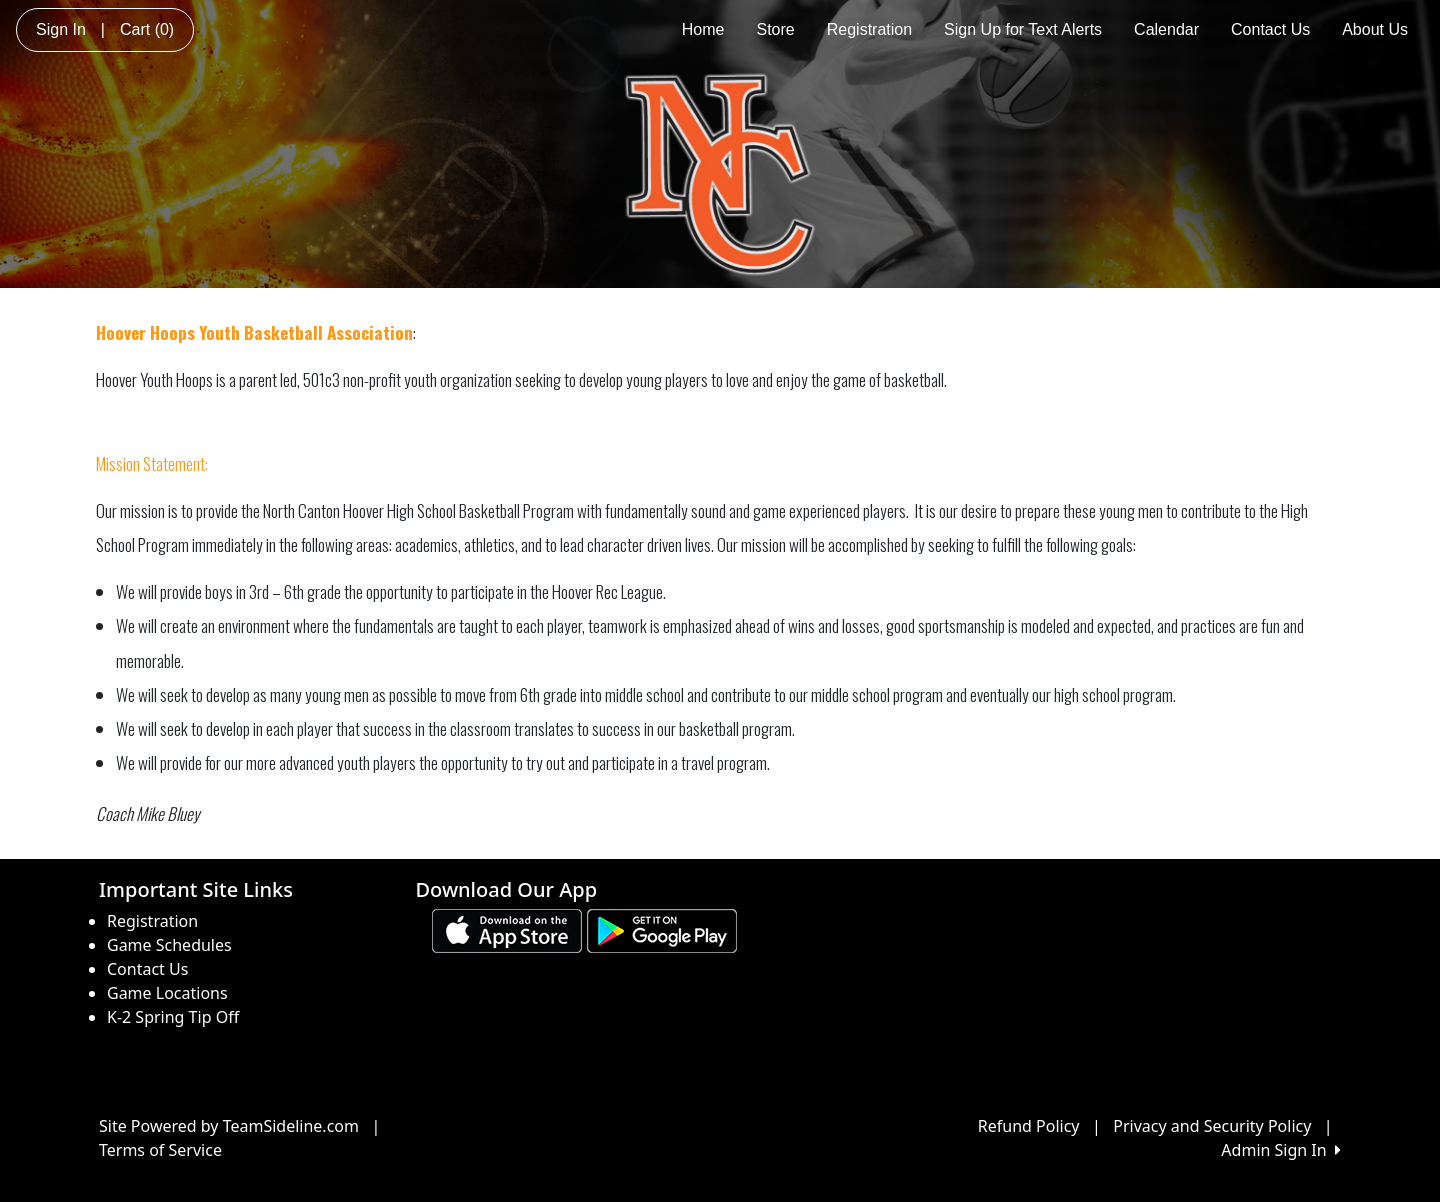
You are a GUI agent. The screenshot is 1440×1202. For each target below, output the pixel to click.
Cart (147, 29)
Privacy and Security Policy (1212, 1126)
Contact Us (1270, 29)
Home (703, 29)
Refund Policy (1029, 1126)
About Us (1375, 29)
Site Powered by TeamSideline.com (229, 1126)
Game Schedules (169, 945)
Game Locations (167, 993)
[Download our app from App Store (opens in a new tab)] (507, 929)
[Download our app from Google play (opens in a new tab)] (662, 929)
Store (775, 29)
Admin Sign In (1281, 1150)
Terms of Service (160, 1150)
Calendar (1166, 29)
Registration (869, 29)
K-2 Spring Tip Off (173, 1017)
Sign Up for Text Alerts (1023, 29)
